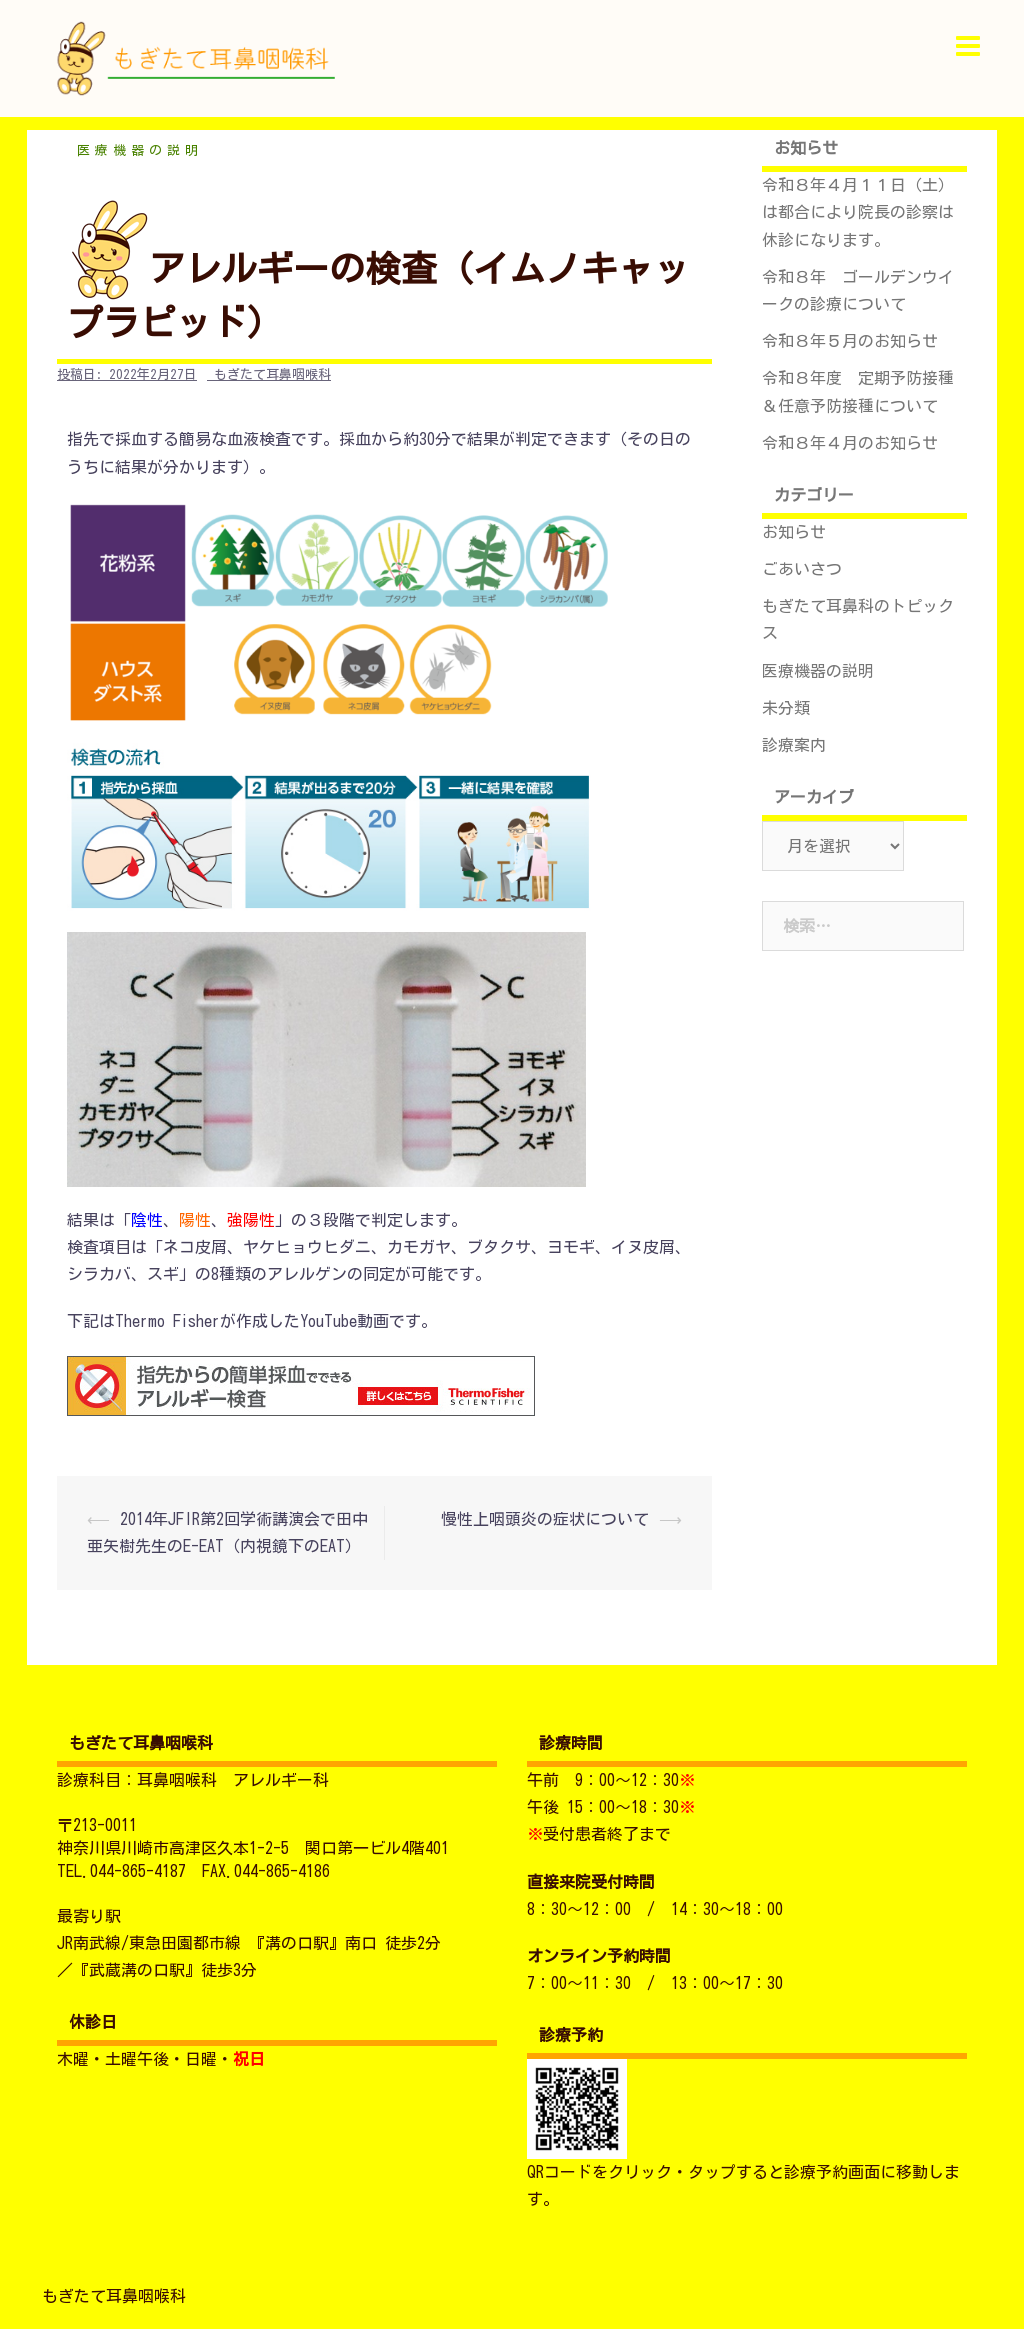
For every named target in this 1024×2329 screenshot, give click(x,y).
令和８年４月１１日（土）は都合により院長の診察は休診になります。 (858, 212)
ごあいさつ (802, 569)
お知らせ (794, 532)
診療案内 (794, 745)
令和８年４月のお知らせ (850, 443)
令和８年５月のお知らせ (850, 341)
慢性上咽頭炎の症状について (545, 1519)
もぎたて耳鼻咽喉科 (272, 374)
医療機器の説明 (140, 150)
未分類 (786, 708)
